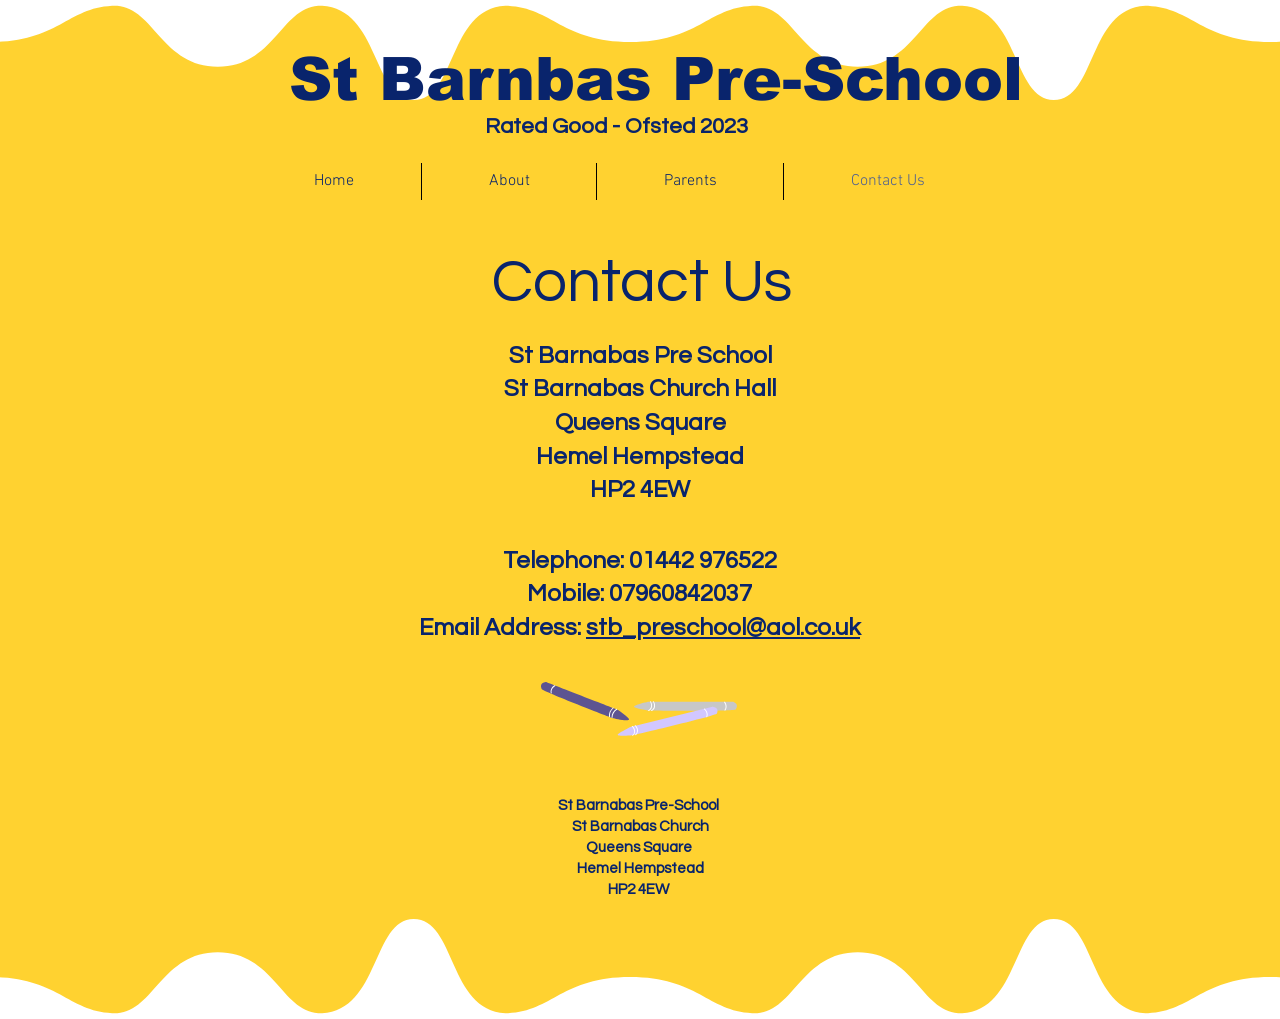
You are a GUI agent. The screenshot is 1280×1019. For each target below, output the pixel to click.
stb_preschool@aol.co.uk (723, 627)
